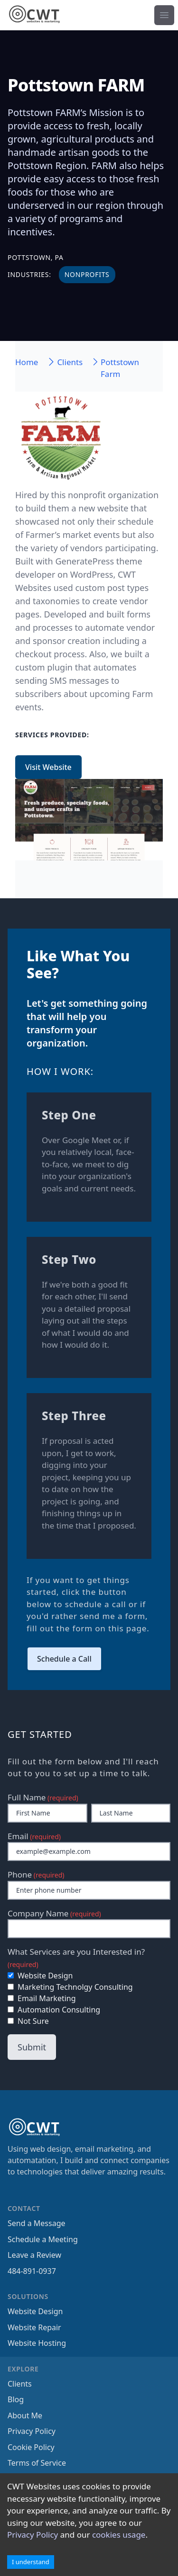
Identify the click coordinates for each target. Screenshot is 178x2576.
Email (34, 1836)
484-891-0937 (32, 2271)
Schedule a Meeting (43, 2239)
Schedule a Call (64, 1659)
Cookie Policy (31, 2447)
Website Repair (34, 2327)
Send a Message (37, 2223)
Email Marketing (42, 1998)
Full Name (43, 1797)
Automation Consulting (54, 2009)
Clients (20, 2384)
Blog (16, 2399)
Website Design (40, 1975)
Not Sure (28, 2021)
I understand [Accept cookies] (30, 2562)
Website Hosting (37, 2343)
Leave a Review (34, 2255)
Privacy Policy (32, 2534)
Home (26, 362)
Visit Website (48, 767)
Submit (32, 2047)
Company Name (54, 1913)
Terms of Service (37, 2463)
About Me (25, 2415)
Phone (36, 1874)
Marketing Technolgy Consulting (70, 1987)
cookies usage (119, 2534)
